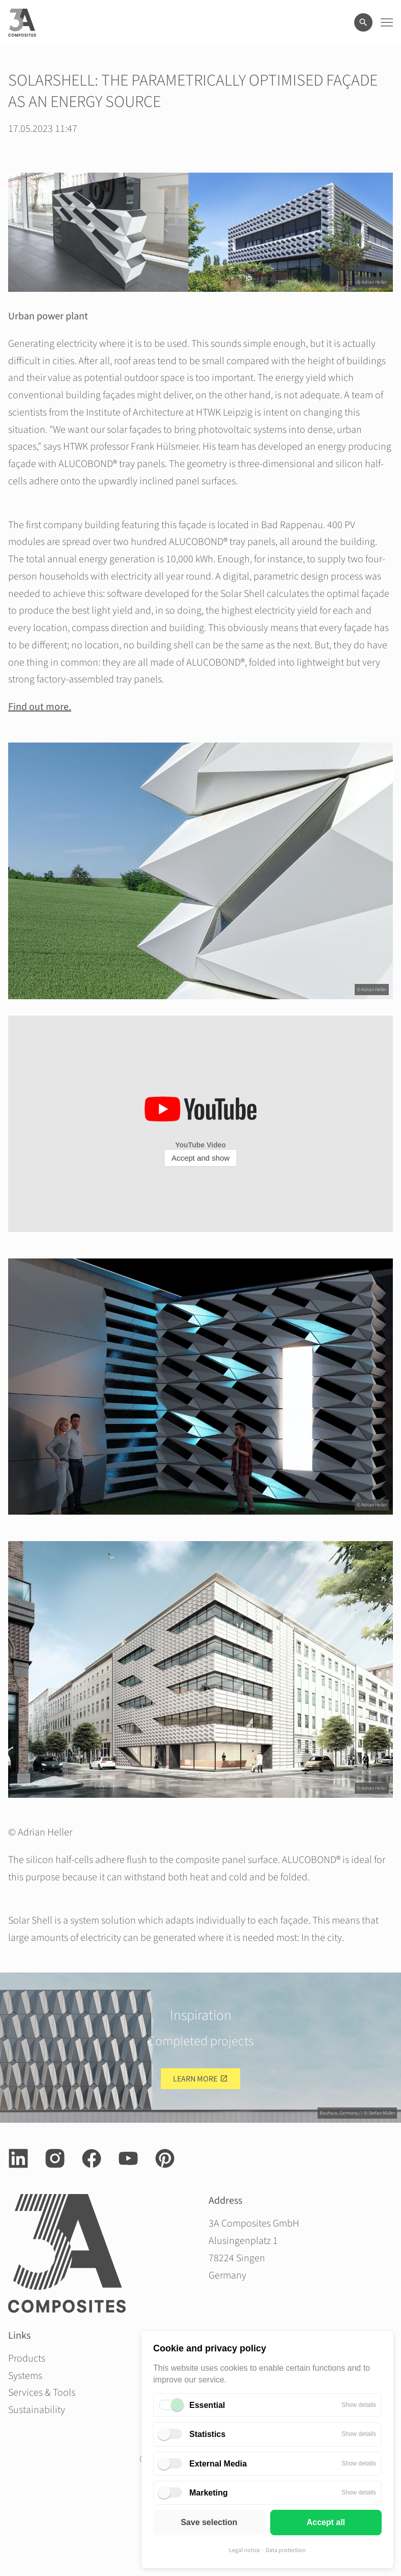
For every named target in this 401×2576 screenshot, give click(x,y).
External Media (218, 2463)
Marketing (208, 2492)
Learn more (195, 2079)
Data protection (286, 2550)
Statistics (207, 2434)
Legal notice (244, 2550)
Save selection (209, 2522)
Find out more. (39, 707)
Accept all (325, 2522)
